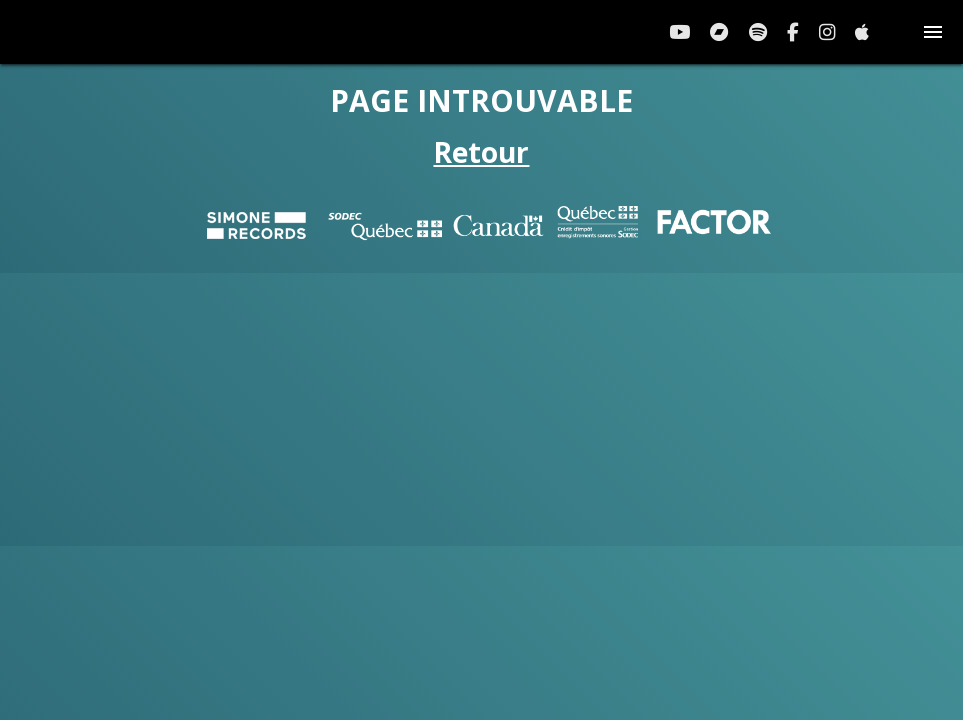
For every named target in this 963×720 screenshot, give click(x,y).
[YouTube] (679, 32)
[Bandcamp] (719, 32)
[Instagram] (827, 32)
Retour (481, 152)
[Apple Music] (862, 32)
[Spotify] (758, 32)
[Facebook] (793, 32)
